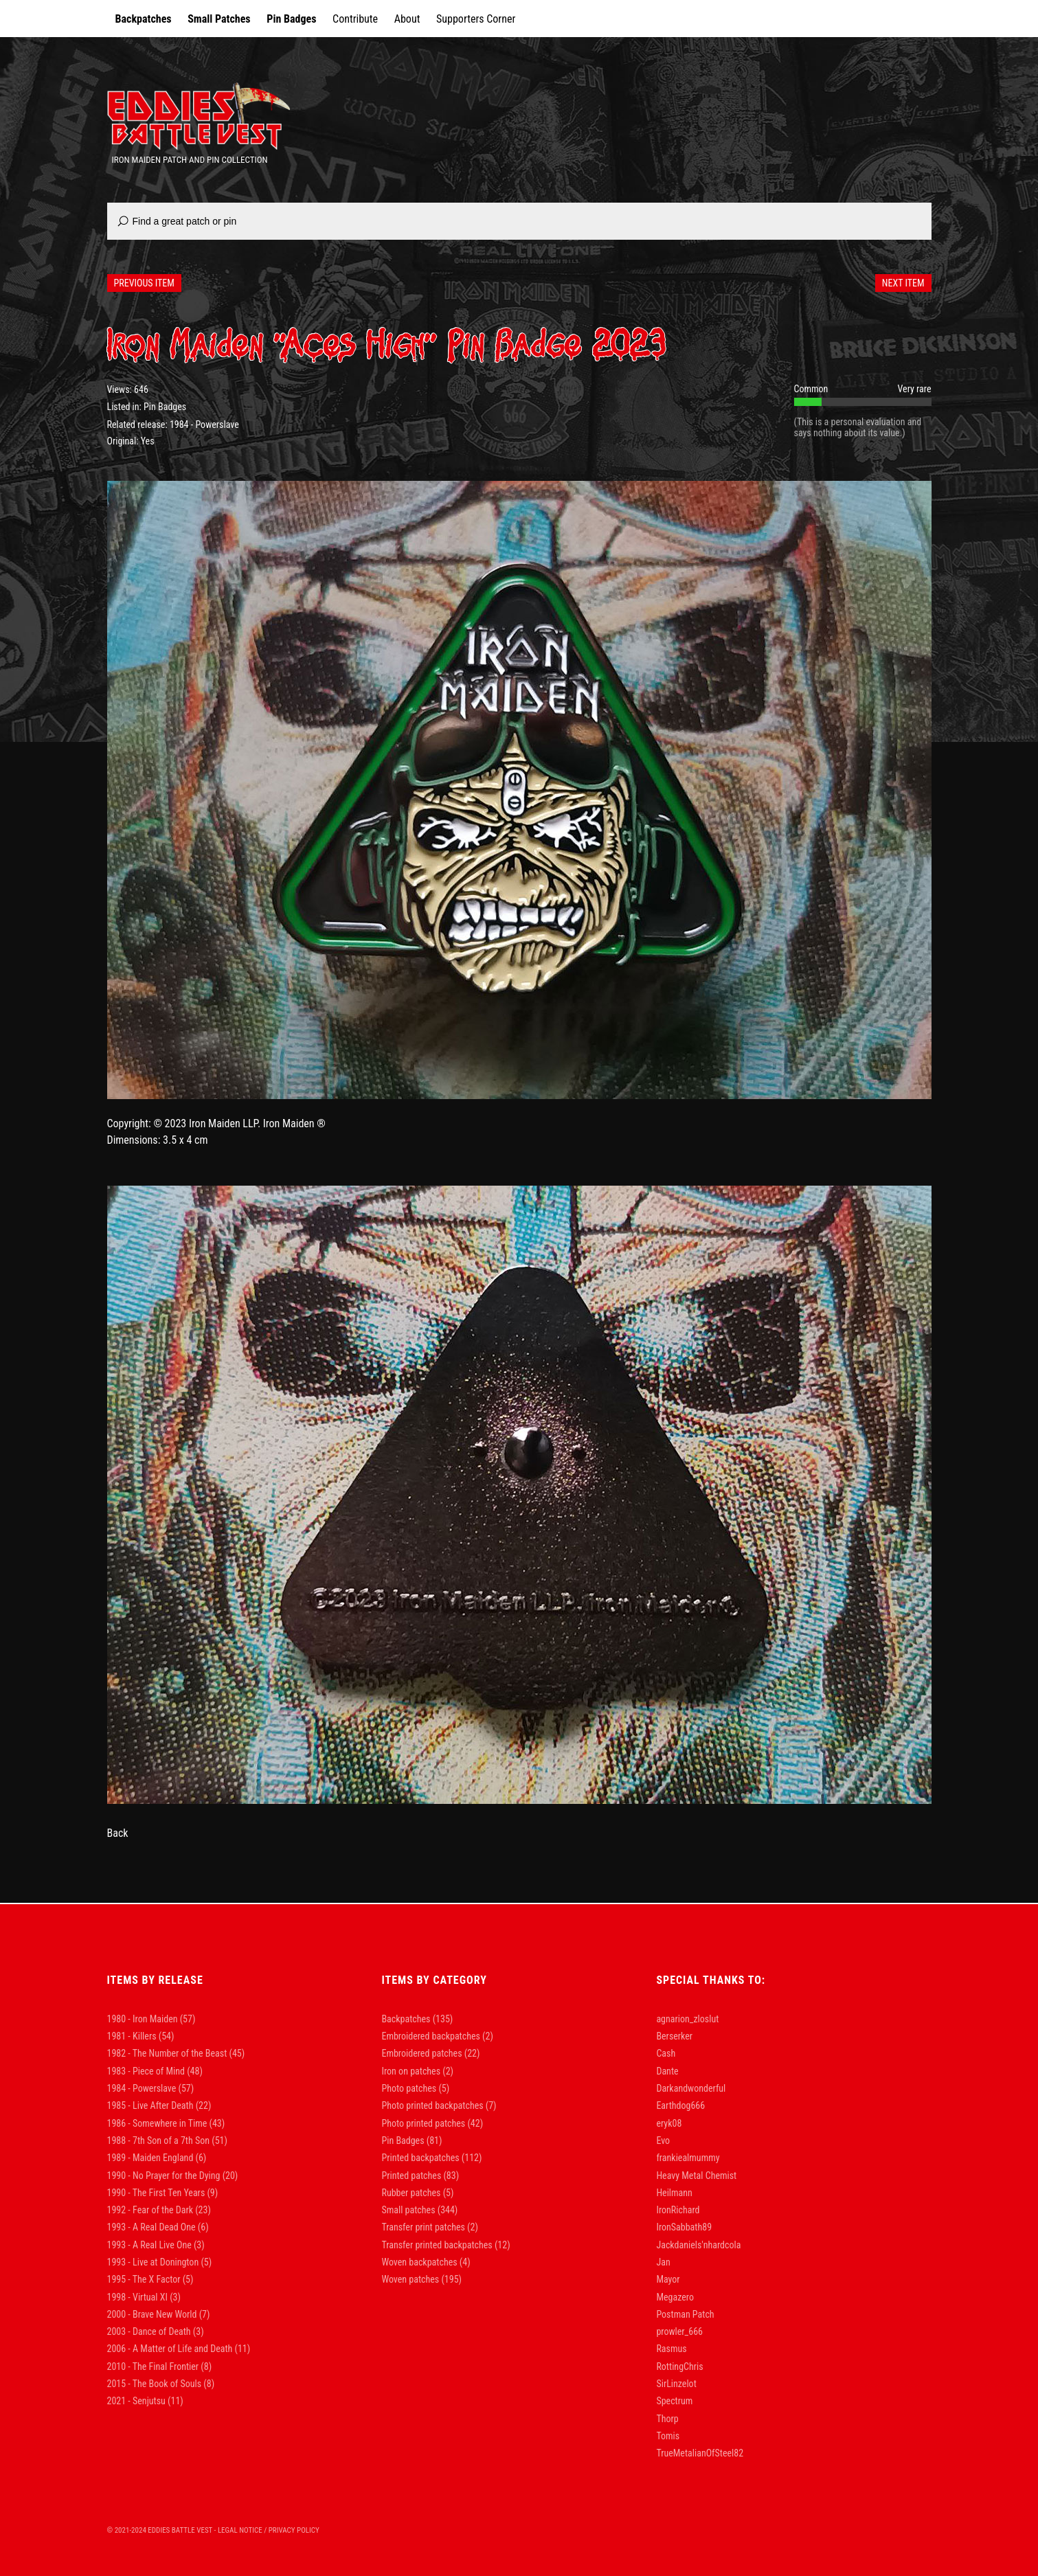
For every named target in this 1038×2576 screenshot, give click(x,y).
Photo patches (408, 2088)
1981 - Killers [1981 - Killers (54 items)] (140, 2036)
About (407, 18)
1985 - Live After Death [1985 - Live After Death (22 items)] (159, 2105)
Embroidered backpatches (430, 2036)
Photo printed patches (423, 2123)
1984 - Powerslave (204, 424)
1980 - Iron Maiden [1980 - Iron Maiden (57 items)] (151, 2018)
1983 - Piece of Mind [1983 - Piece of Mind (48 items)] (155, 2071)
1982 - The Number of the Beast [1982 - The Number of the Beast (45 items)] (176, 2053)
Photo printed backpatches (432, 2105)
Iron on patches (410, 2071)
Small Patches (219, 18)
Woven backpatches (419, 2262)
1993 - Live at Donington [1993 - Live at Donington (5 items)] (159, 2262)
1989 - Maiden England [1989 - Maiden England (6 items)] (157, 2157)
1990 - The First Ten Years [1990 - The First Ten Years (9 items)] (162, 2192)
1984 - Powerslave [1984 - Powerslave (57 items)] (150, 2088)
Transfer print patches (422, 2227)
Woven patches (410, 2279)
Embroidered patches (421, 2053)
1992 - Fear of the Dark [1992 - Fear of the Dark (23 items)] (159, 2209)
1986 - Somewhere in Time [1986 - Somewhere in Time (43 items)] (166, 2123)
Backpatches (143, 18)
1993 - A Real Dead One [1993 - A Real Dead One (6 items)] (158, 2227)
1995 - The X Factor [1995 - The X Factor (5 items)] (150, 2279)
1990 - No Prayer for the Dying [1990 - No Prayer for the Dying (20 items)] (172, 2175)
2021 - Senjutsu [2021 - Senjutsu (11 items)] (145, 2400)
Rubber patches (410, 2192)
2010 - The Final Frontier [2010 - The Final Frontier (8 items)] (159, 2366)
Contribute (355, 18)
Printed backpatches (420, 2157)
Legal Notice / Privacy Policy (268, 2530)
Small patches (408, 2209)
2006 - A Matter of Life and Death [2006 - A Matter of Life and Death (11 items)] (179, 2348)
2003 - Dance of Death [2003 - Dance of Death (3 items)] (155, 2331)
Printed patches (411, 2175)
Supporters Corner (475, 18)
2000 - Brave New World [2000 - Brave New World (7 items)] (158, 2314)
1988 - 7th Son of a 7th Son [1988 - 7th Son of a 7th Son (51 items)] (167, 2140)
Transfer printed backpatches (436, 2244)
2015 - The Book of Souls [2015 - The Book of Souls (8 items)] (161, 2383)
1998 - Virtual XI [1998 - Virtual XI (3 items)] (144, 2297)
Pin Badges (291, 18)
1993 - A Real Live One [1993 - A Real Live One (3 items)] (156, 2244)
